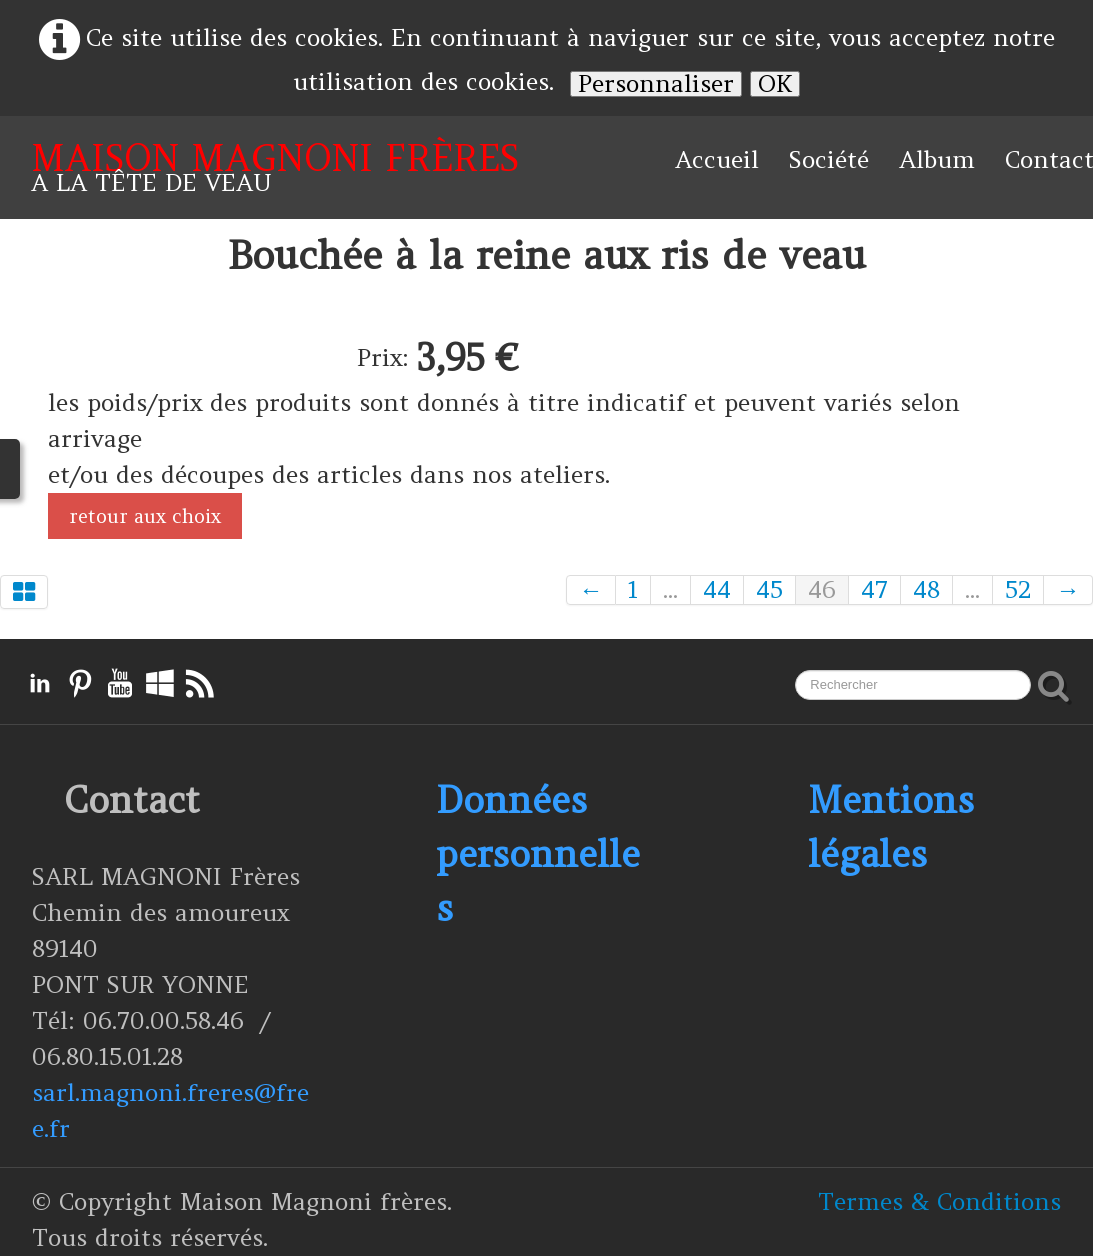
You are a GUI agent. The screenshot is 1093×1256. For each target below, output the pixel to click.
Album (937, 159)
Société (829, 159)
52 (1018, 590)
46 (822, 590)
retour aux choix (145, 516)
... (670, 590)
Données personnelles (538, 854)
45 (769, 590)
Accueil (717, 159)
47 (874, 590)
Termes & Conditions (939, 1201)
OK (775, 84)
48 (926, 590)
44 (717, 590)
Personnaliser (656, 84)
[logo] (275, 167)
